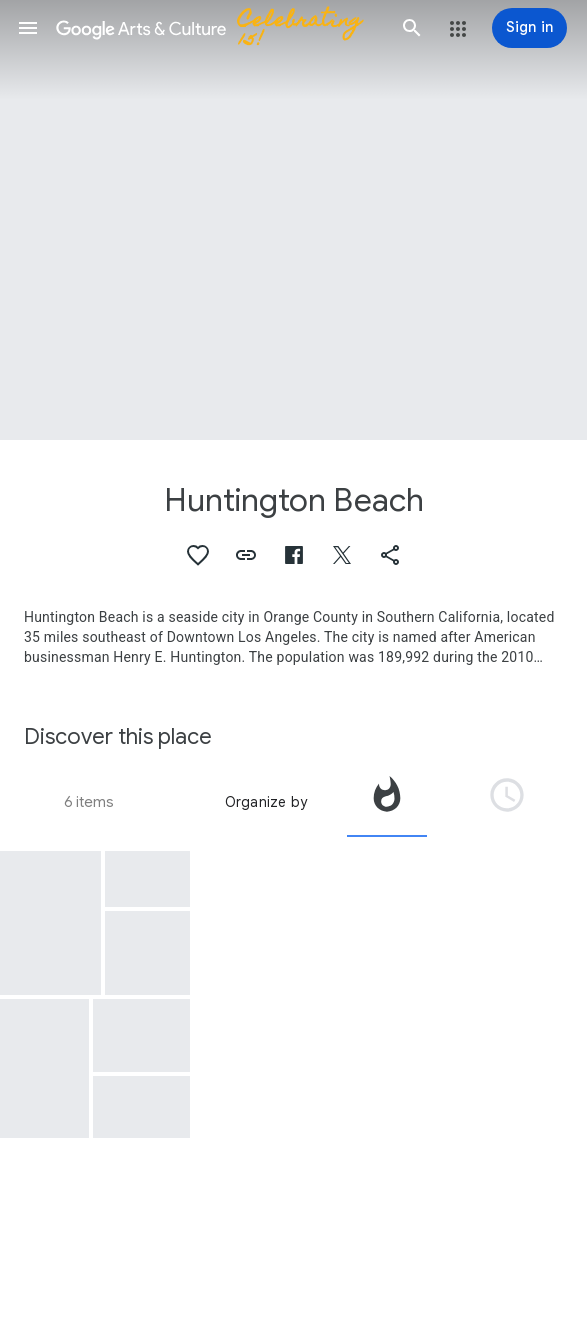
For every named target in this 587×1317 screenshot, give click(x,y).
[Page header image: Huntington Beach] (293, 220)
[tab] (387, 802)
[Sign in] (529, 28)
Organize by (266, 802)
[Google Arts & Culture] (220, 28)
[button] (28, 28)
